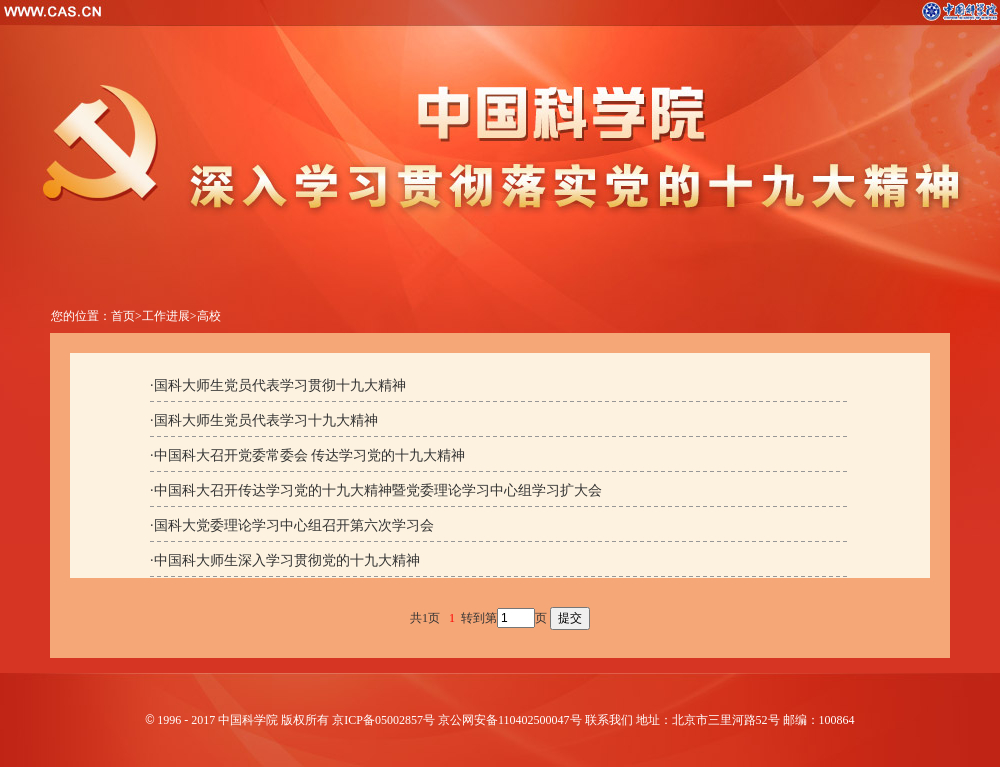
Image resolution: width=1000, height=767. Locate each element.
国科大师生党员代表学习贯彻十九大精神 (280, 385)
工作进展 (166, 316)
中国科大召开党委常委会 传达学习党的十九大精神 (310, 455)
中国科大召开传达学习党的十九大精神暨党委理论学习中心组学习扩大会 (378, 490)
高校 (209, 316)
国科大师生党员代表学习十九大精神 (266, 420)
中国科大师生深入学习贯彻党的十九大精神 (287, 560)
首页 (123, 316)
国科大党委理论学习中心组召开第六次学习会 (294, 525)
